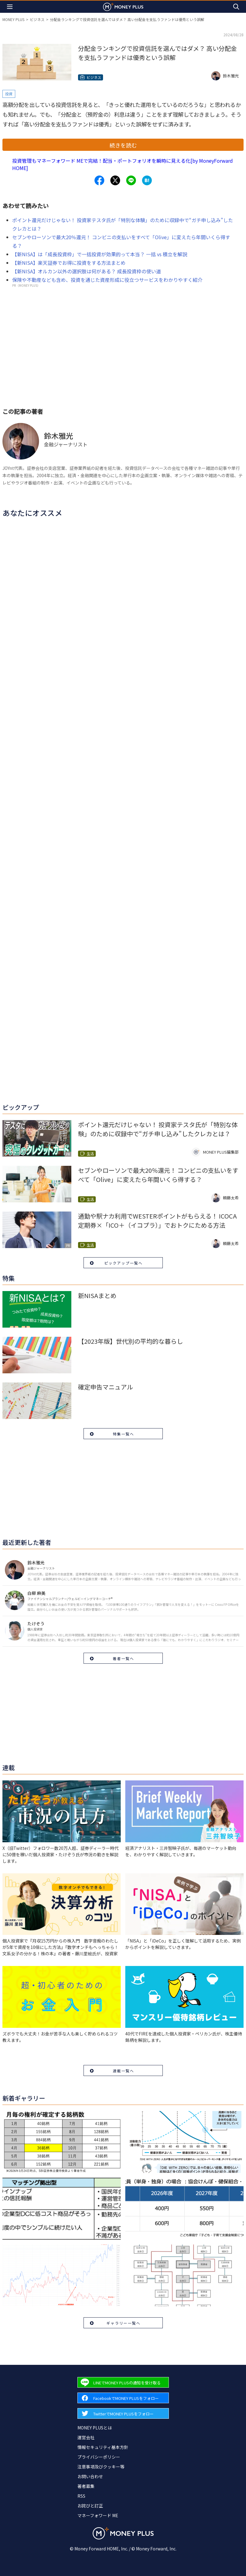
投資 (8, 93)
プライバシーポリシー (98, 2457)
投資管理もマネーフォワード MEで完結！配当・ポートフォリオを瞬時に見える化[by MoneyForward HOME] (122, 164)
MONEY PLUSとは (94, 2428)
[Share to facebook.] (99, 180)
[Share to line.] (131, 180)
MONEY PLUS (13, 19)
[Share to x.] (115, 180)
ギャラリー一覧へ (123, 2323)
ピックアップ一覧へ (123, 1262)
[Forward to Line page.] (123, 2382)
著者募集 (85, 2486)
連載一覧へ (123, 2070)
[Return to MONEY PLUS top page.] (123, 6)
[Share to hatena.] (147, 180)
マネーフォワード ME (97, 2515)
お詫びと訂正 (90, 2506)
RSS (81, 2496)
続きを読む (123, 145)
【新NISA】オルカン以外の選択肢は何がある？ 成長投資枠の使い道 (86, 271)
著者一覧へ (123, 1658)
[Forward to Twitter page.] (123, 2413)
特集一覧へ (123, 1433)
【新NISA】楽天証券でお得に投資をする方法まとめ (69, 262)
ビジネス (37, 19)
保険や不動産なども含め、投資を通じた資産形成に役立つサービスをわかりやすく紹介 (107, 279)
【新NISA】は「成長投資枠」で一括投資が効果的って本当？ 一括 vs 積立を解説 (99, 254)
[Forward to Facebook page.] (123, 2398)
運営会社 (85, 2437)
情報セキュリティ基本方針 (102, 2447)
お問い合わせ (90, 2476)
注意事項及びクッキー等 (100, 2467)
